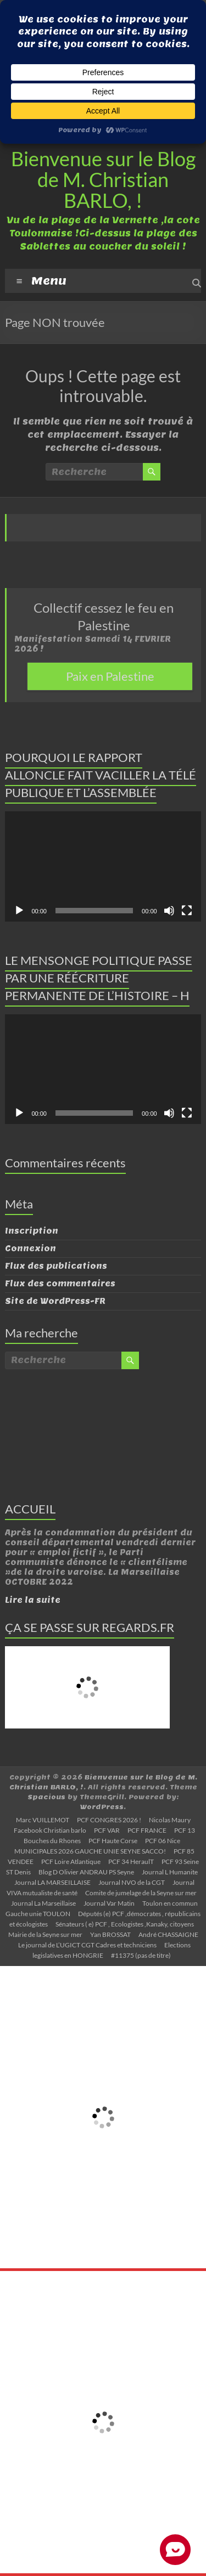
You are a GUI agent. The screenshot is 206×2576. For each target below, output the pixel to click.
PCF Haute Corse (112, 1841)
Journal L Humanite (170, 1872)
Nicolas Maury (170, 1820)
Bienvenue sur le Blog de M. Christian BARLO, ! (103, 179)
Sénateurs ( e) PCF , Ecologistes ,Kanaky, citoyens (124, 1924)
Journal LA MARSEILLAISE (52, 1882)
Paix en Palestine (110, 676)
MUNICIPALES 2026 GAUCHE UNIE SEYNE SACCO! (90, 1851)
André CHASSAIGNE (168, 1934)
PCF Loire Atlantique (71, 1861)
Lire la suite (32, 1600)
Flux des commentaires (60, 1284)
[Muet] (169, 910)
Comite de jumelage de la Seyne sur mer (141, 1893)
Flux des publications (56, 1266)
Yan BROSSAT (110, 1934)
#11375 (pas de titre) (141, 1955)
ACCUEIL (30, 1508)
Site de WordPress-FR (55, 1301)
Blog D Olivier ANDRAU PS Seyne (86, 1872)
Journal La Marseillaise (43, 1903)
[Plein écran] (186, 910)
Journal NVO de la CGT (131, 1882)
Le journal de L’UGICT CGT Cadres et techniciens (87, 1945)
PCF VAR (107, 1830)
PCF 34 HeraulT (131, 1861)
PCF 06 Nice (162, 1841)
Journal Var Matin (109, 1903)
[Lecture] (19, 910)
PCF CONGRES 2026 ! (109, 1820)
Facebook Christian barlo (50, 1830)
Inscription (31, 1231)
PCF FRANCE (146, 1830)
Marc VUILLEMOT (42, 1820)
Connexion (30, 1248)
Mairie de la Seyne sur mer (45, 1934)
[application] (103, 866)
